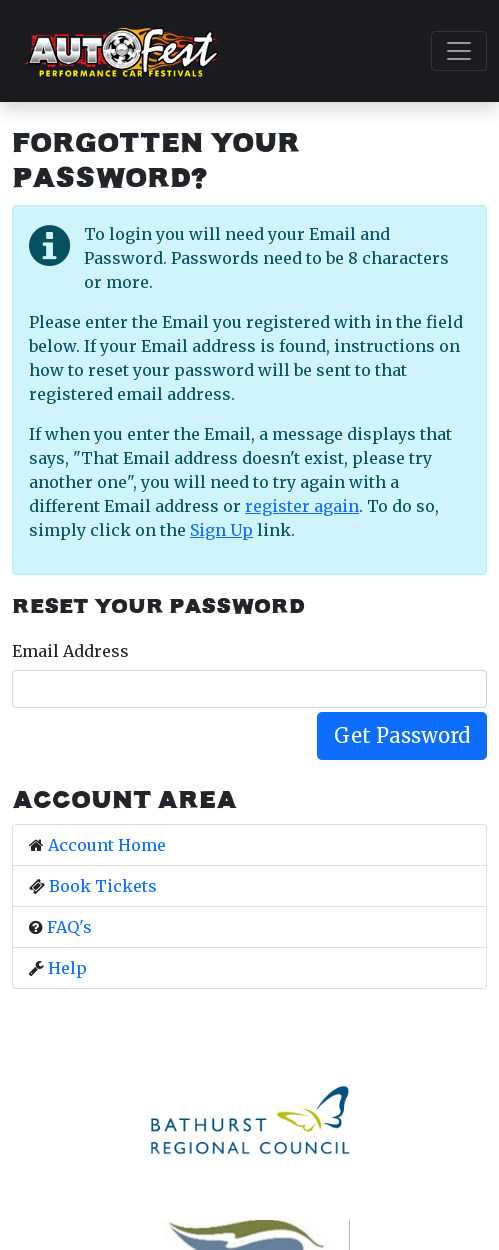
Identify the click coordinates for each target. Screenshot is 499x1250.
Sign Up (221, 530)
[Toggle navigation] (459, 51)
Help (67, 968)
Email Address (70, 651)
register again (302, 506)
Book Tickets (103, 886)
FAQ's (69, 927)
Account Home (107, 845)
